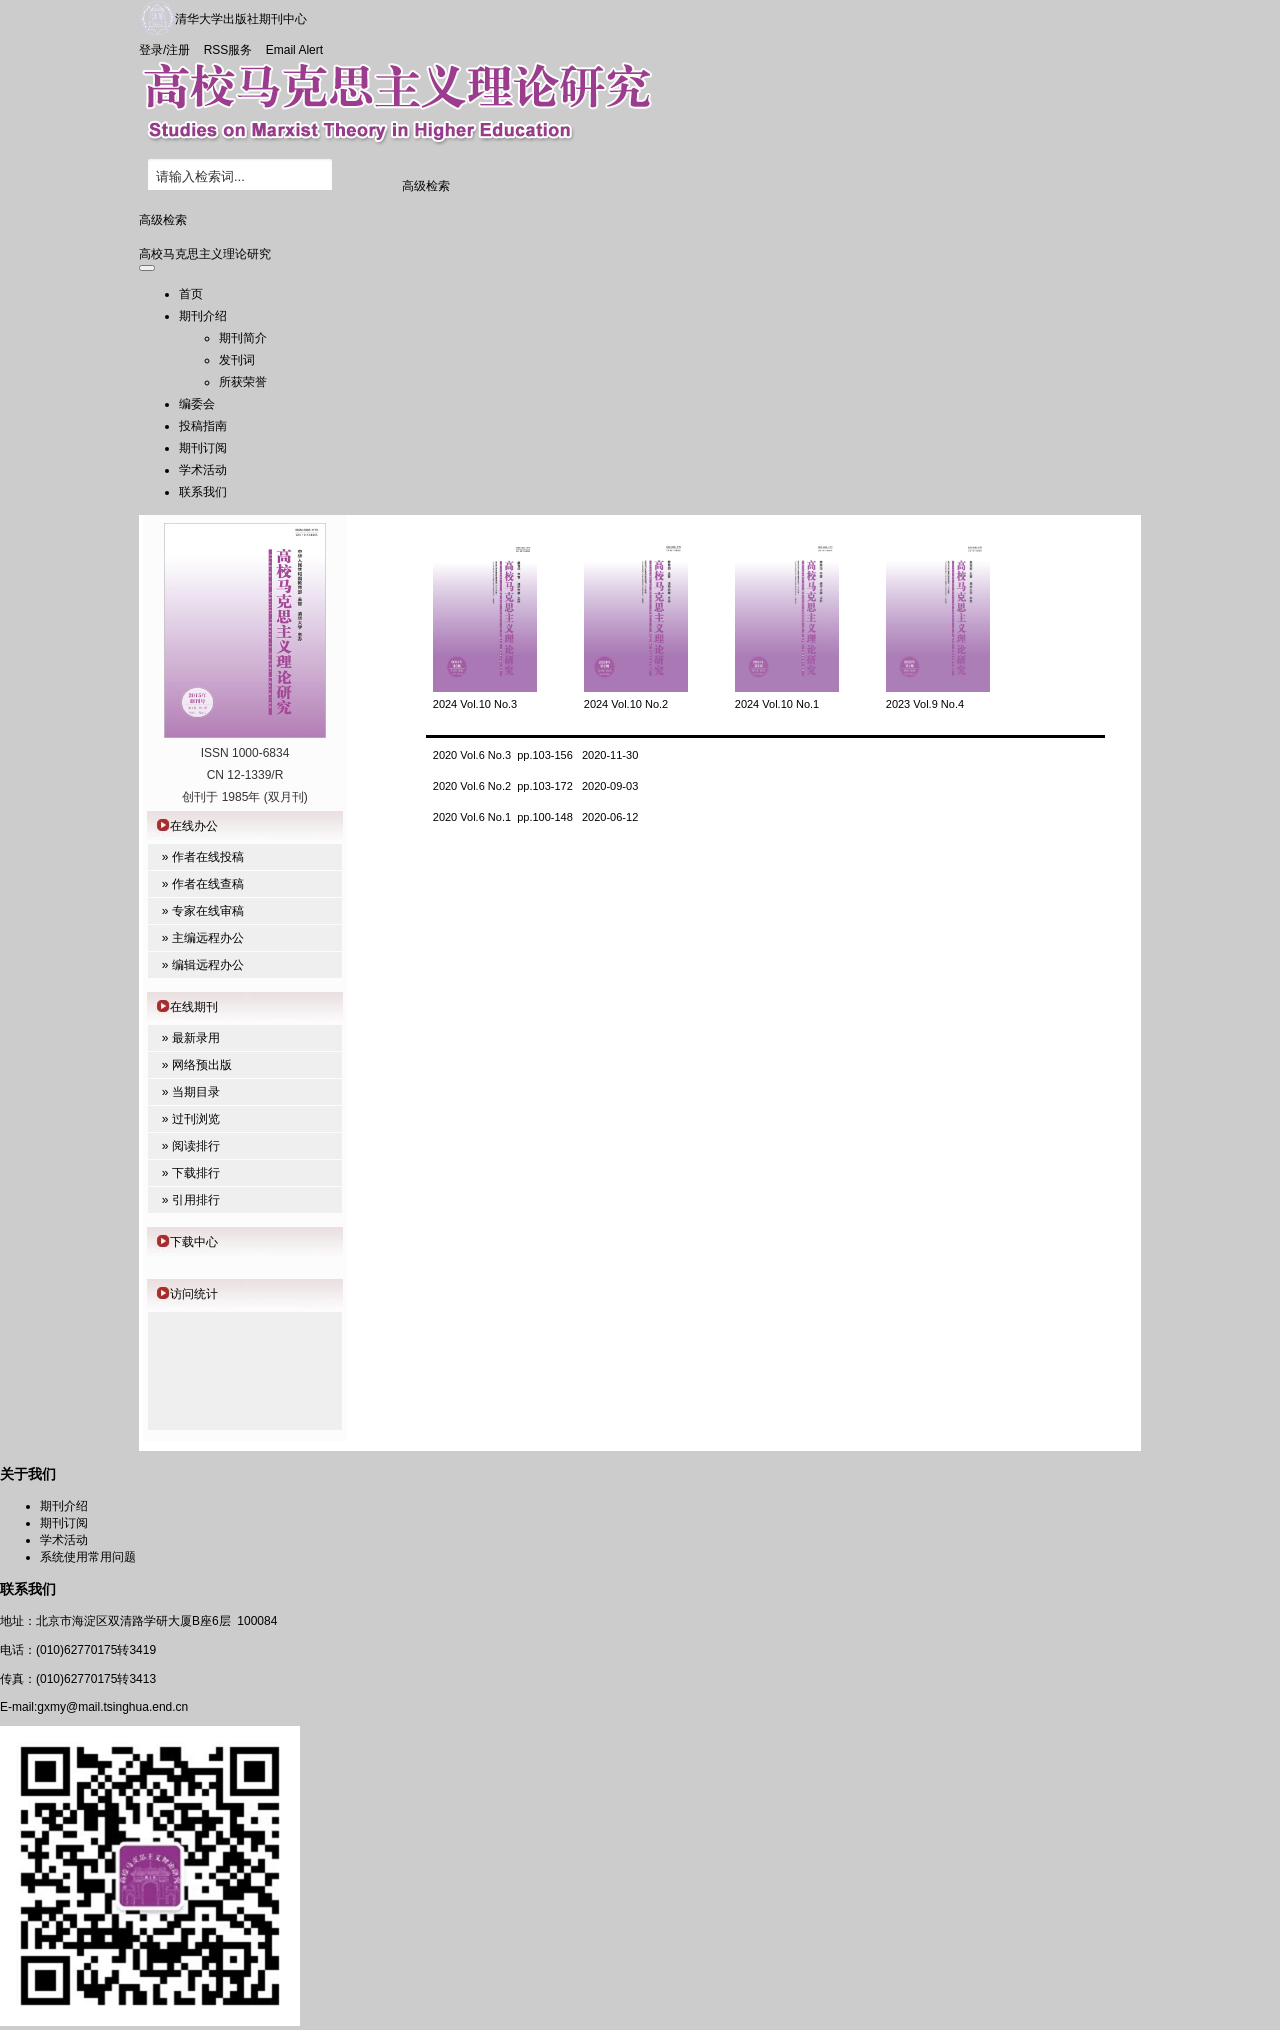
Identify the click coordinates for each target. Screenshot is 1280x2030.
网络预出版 (202, 1065)
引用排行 (196, 1200)
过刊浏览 (196, 1119)
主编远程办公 (208, 938)
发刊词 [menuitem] (237, 360)
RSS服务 (228, 50)
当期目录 (196, 1092)
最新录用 (196, 1038)
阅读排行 (196, 1146)
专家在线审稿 (208, 911)
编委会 (197, 404)
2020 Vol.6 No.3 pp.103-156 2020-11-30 (536, 755)
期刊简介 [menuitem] (243, 338)
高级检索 (426, 186)
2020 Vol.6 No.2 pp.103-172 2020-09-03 (536, 786)
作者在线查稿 (208, 884)
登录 (151, 50)
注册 (178, 50)
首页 (191, 294)
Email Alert (294, 50)
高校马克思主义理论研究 (205, 254)
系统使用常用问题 (88, 1557)
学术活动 (203, 470)
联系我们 (203, 492)
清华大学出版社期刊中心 (241, 19)
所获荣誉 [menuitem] (243, 382)
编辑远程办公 (208, 965)
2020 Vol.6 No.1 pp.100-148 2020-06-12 (536, 817)
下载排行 (196, 1173)
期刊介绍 (203, 316)
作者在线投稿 (208, 857)
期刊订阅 (203, 448)
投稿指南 (203, 426)
